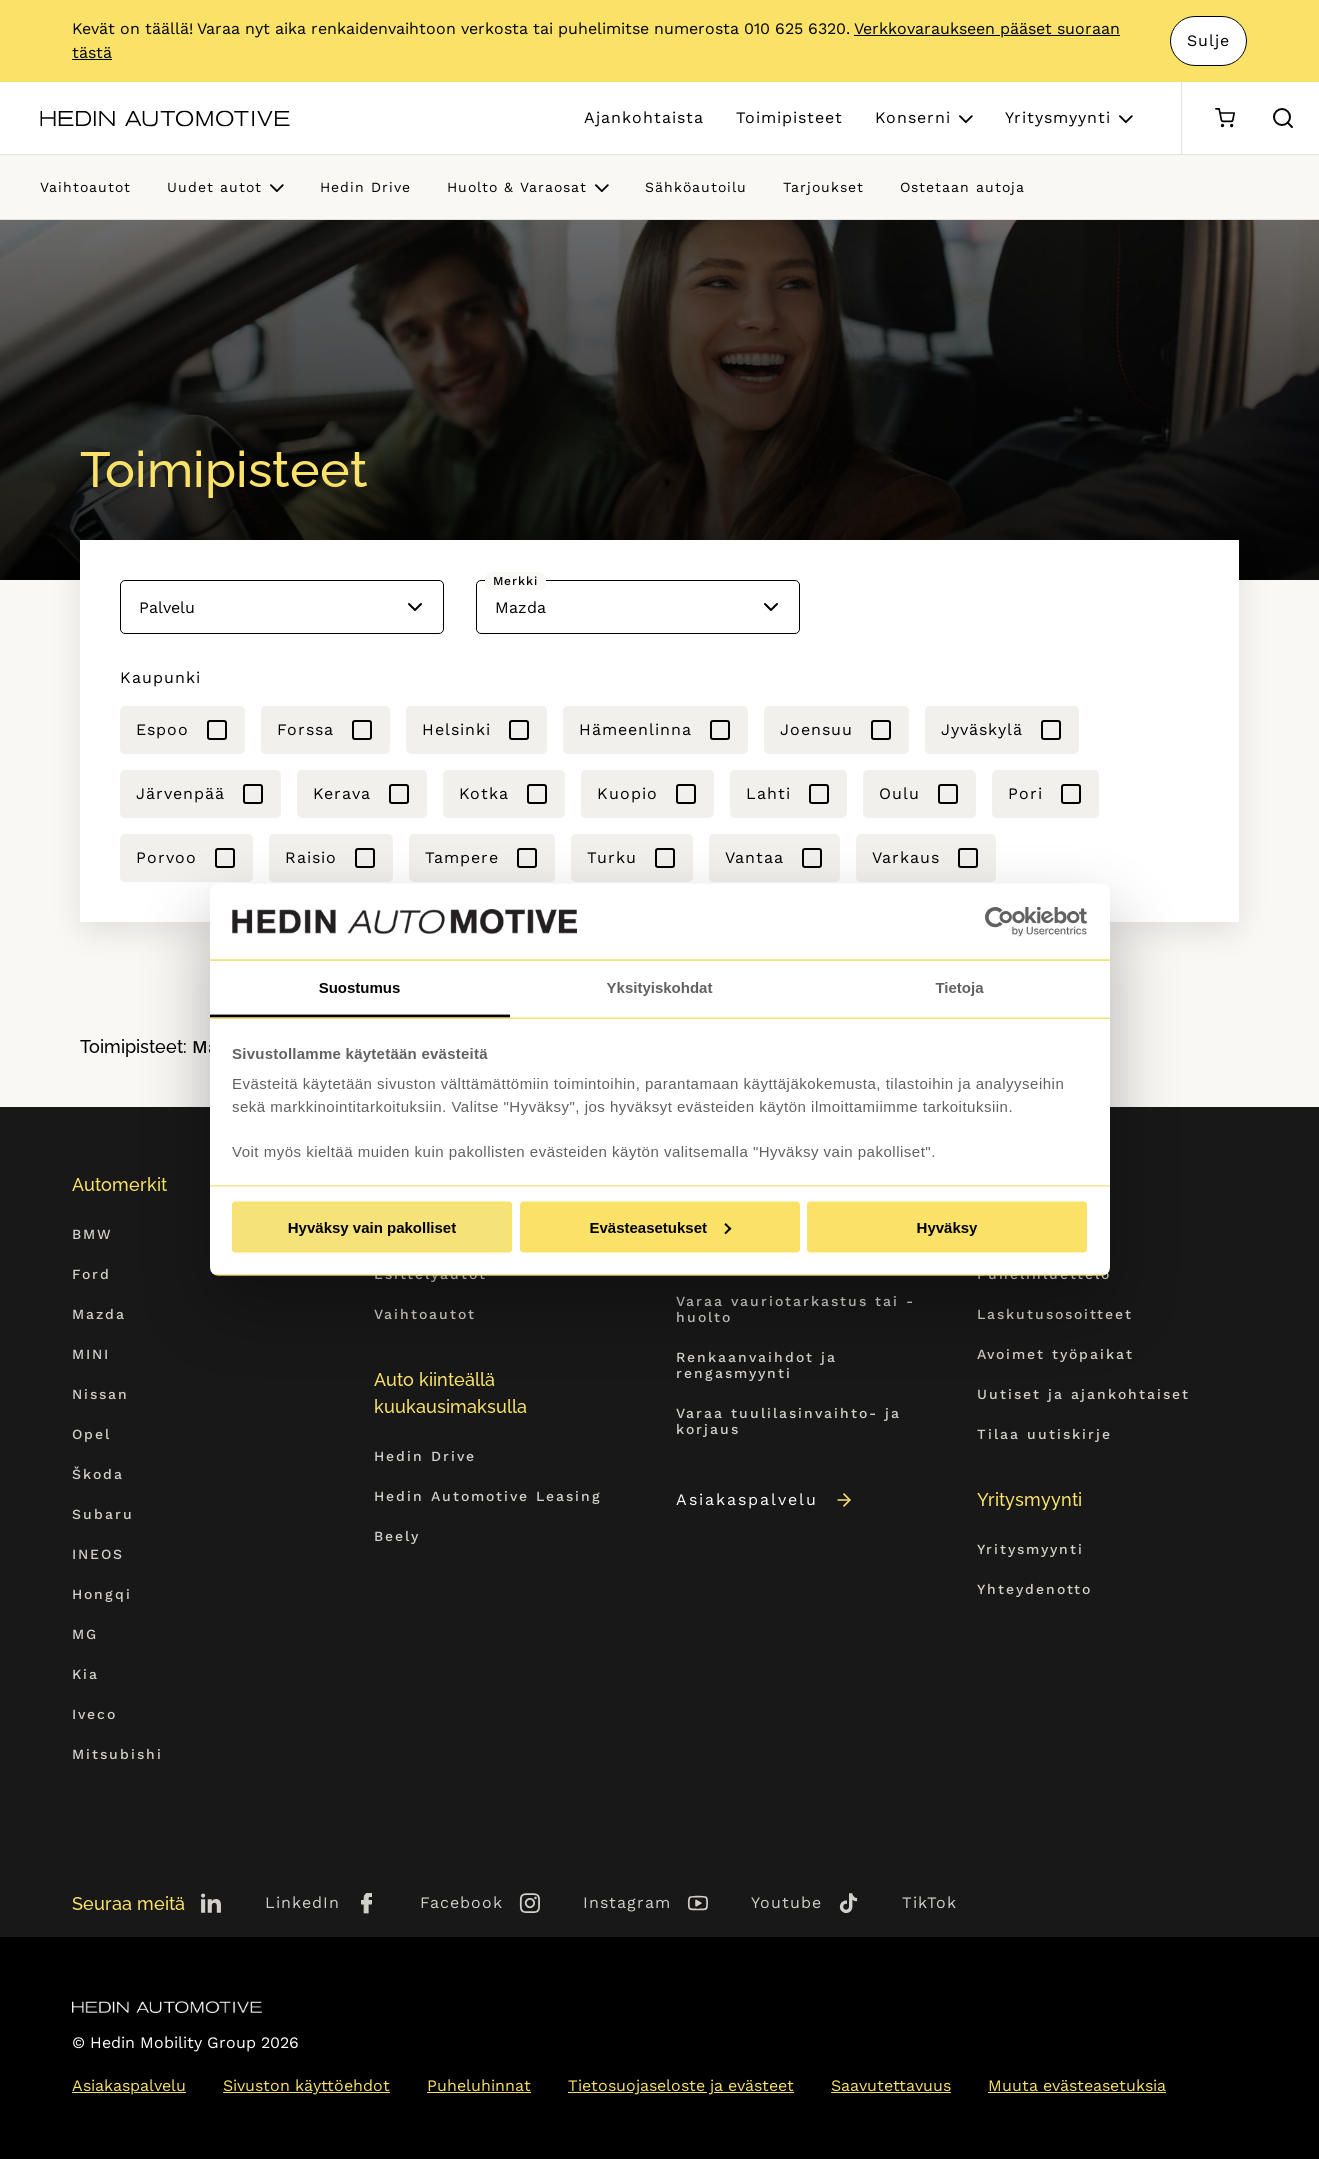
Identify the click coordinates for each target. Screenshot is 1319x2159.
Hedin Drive (365, 187)
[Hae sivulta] (1283, 118)
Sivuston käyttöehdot (306, 2085)
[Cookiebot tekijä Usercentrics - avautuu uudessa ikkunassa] (999, 922)
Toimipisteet (789, 117)
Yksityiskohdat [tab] (660, 987)
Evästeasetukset (660, 1226)
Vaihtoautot (85, 187)
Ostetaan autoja (962, 187)
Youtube (786, 1902)
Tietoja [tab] (959, 987)
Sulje (1208, 40)
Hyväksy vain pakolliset (372, 1226)
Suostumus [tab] (360, 987)
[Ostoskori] (1224, 118)
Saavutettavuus (891, 2085)
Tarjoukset (823, 187)
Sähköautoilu (696, 187)
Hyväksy (947, 1226)
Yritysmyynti (1058, 117)
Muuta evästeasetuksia (1077, 2085)
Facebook (461, 1902)
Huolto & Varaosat (517, 187)
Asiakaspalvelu (765, 1499)
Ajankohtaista (644, 117)
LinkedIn (302, 1902)
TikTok (929, 1902)
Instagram (627, 1902)
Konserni (913, 117)
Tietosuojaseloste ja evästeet (681, 2085)
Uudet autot (214, 187)
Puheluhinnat (479, 2085)
